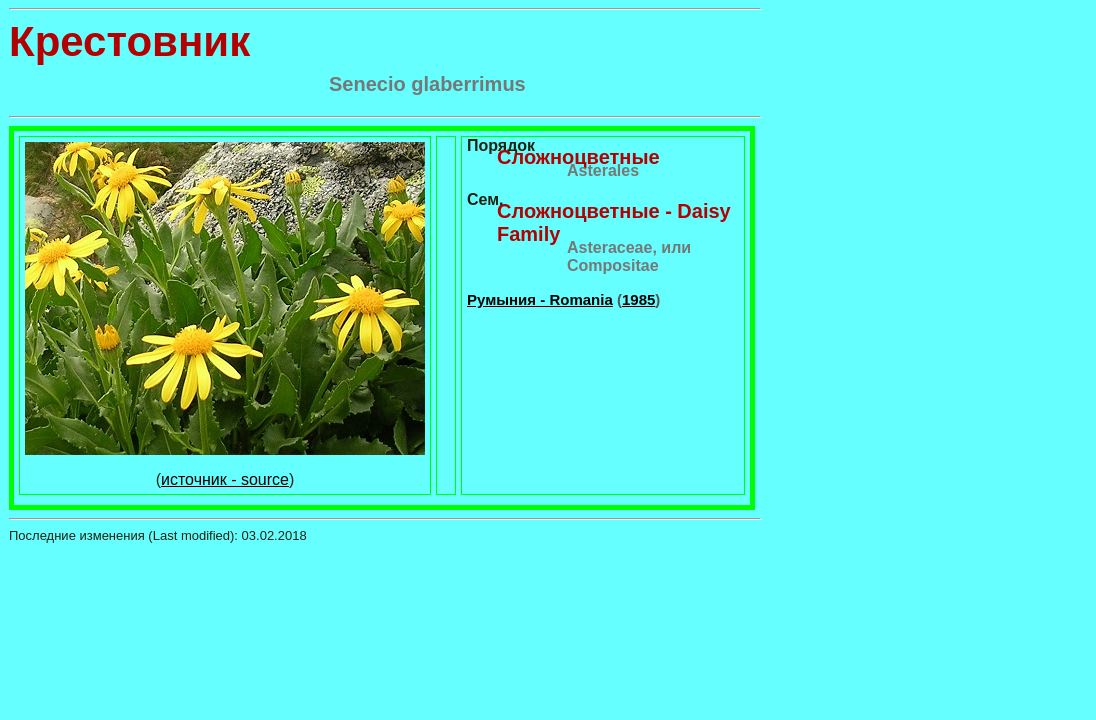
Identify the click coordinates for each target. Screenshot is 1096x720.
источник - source (225, 479)
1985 (638, 299)
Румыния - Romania (540, 299)
